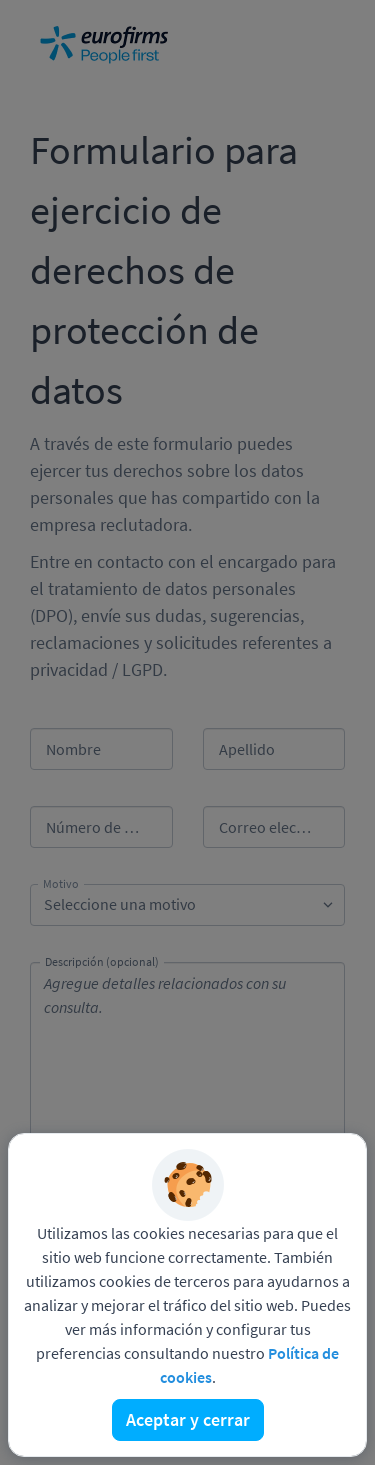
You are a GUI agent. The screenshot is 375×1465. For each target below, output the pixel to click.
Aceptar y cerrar (188, 1419)
